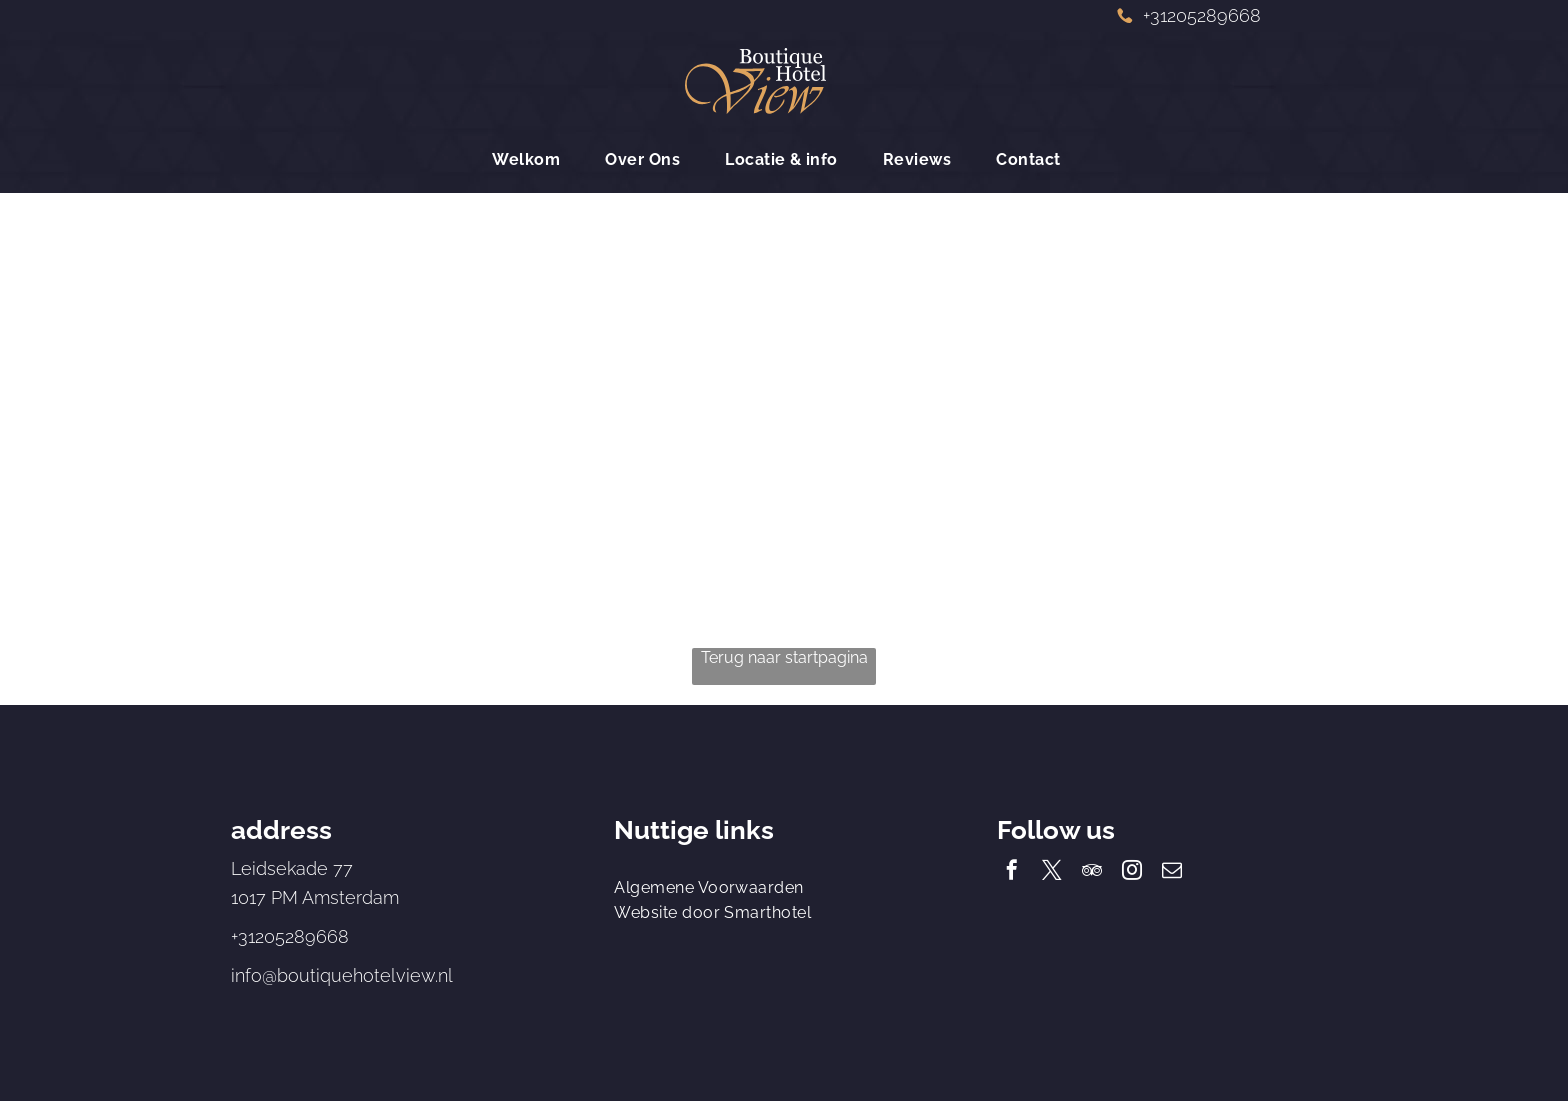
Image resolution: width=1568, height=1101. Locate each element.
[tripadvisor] (1092, 872)
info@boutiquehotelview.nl (342, 975)
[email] (1172, 872)
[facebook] (1012, 872)
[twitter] (1052, 872)
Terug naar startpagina (784, 657)
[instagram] (1132, 872)
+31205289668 (290, 936)
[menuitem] (533, 159)
